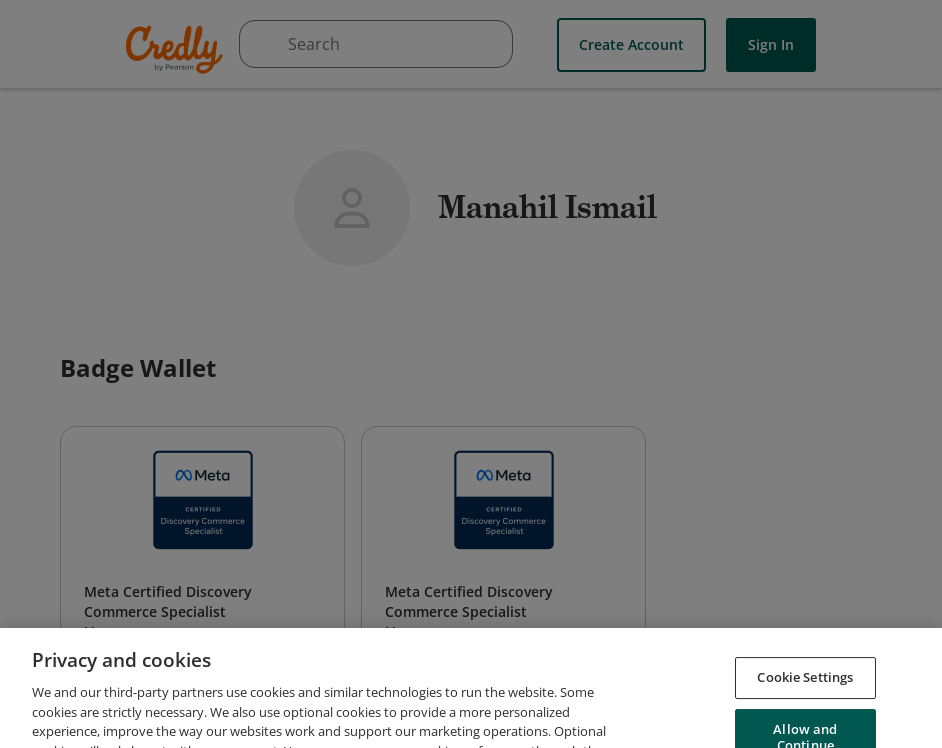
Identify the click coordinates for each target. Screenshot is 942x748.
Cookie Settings (805, 699)
